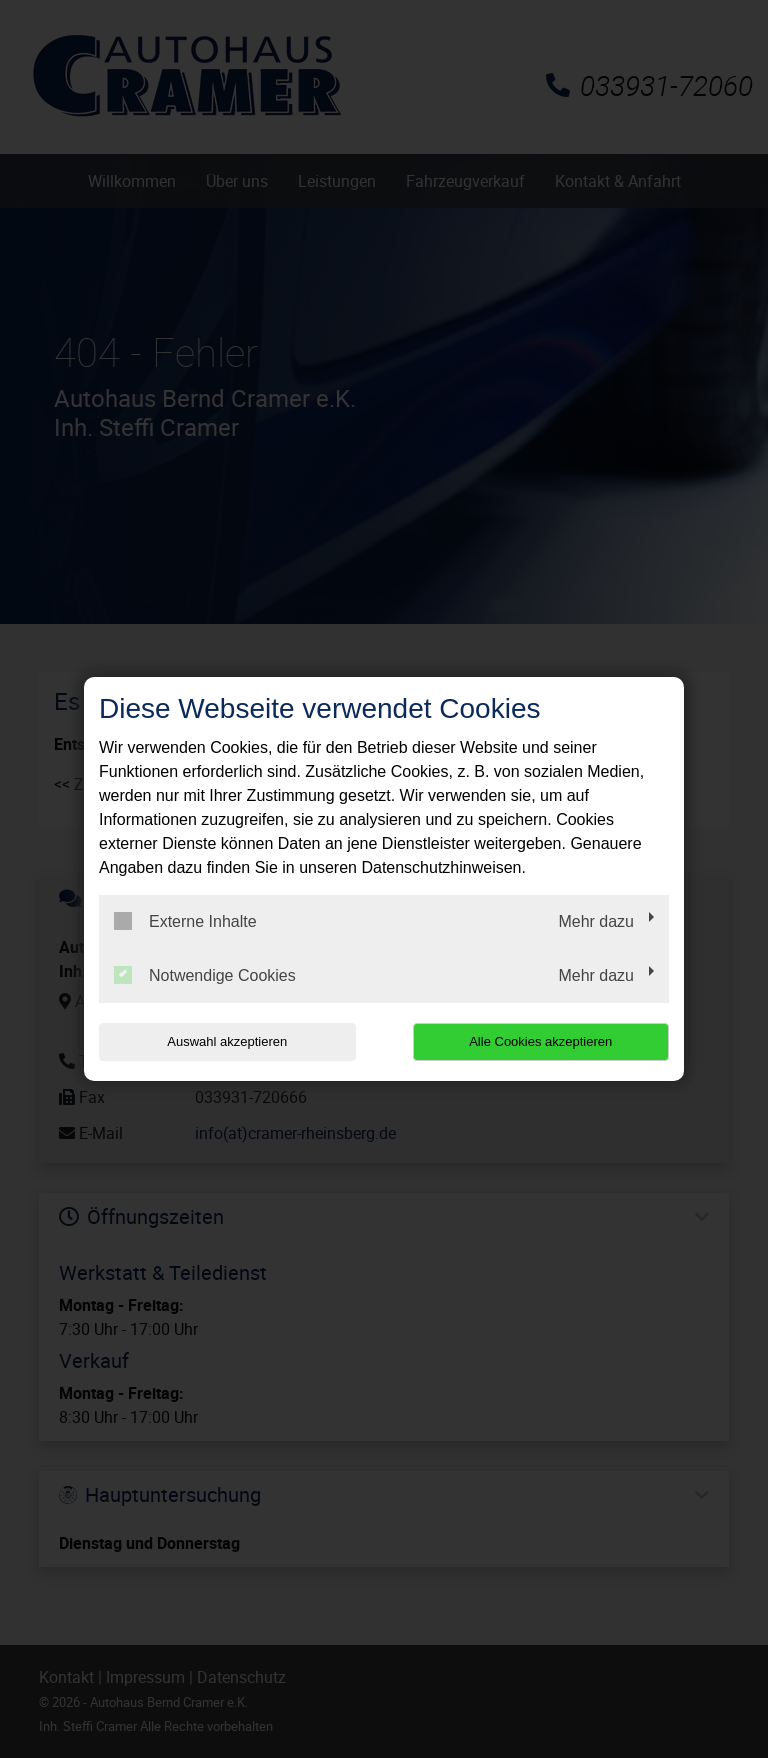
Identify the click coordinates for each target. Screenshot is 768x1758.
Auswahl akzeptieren (227, 1041)
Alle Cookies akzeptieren (540, 1041)
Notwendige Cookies (205, 975)
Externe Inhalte (185, 921)
